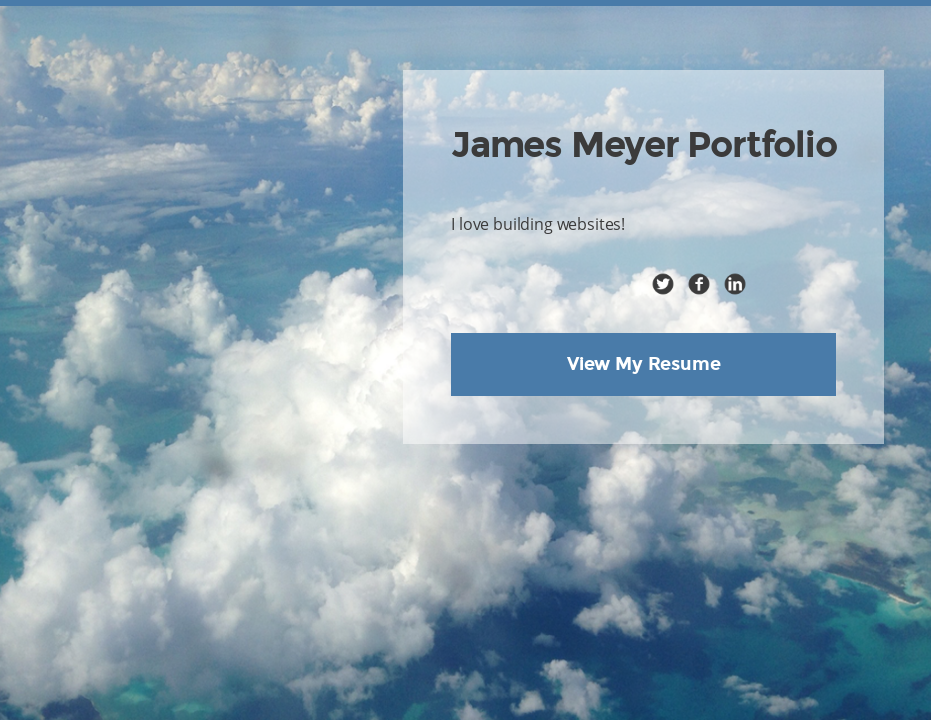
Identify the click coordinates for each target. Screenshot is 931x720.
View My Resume (644, 364)
